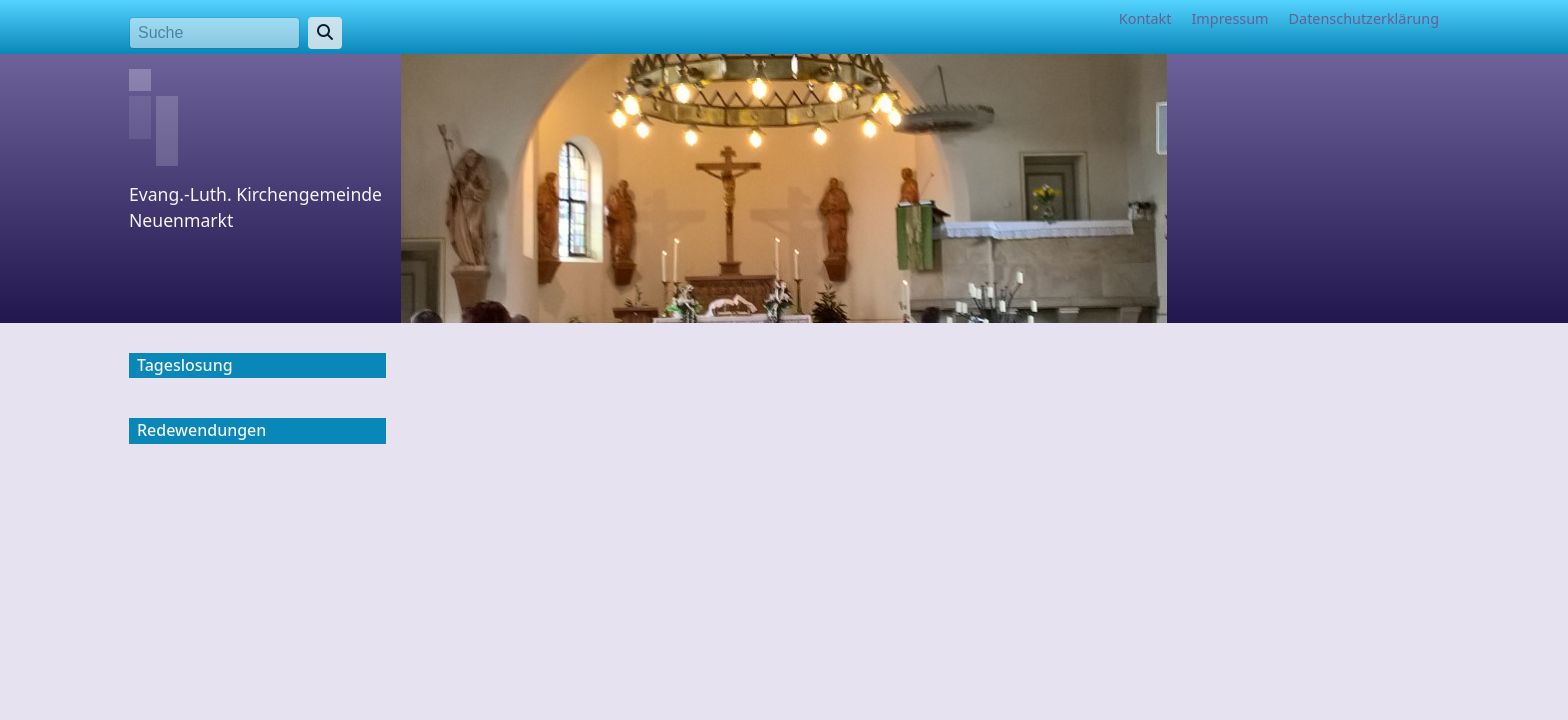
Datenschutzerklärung (1364, 18)
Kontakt (1145, 18)
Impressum (1229, 18)
